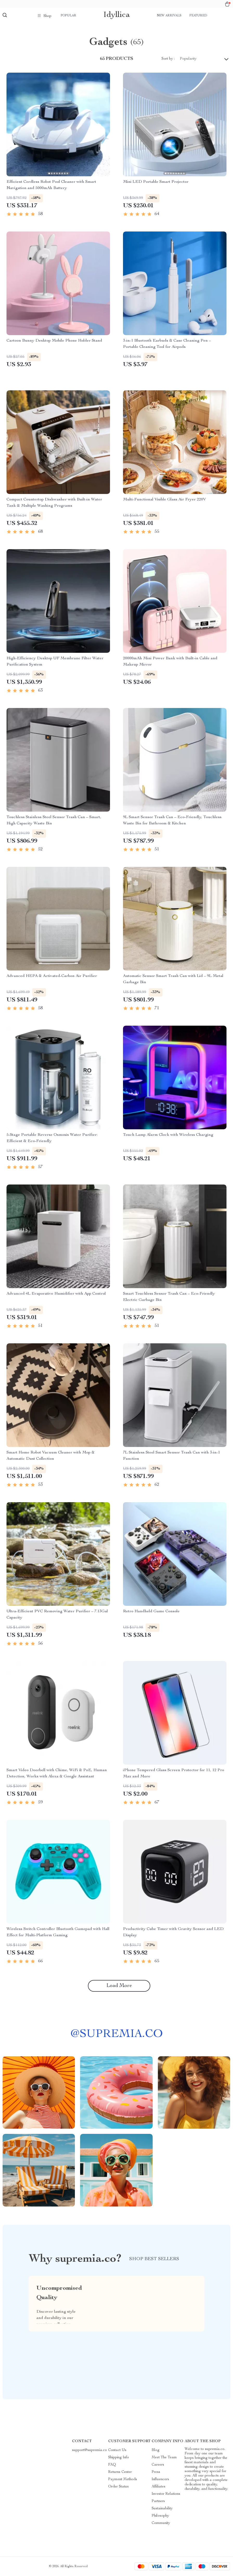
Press (156, 2472)
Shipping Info (118, 2457)
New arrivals (169, 15)
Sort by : (168, 59)
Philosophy (160, 2516)
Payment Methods (122, 2479)
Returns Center (120, 2472)
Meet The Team (164, 2457)
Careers (158, 2465)
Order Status (118, 2487)
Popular (68, 15)
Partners (158, 2501)
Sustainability (162, 2508)
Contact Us (117, 2450)
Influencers (160, 2479)
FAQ (112, 2465)
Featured (198, 15)
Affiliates (158, 2487)
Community (161, 2523)
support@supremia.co (89, 2450)
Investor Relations (166, 2494)
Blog (155, 2450)
